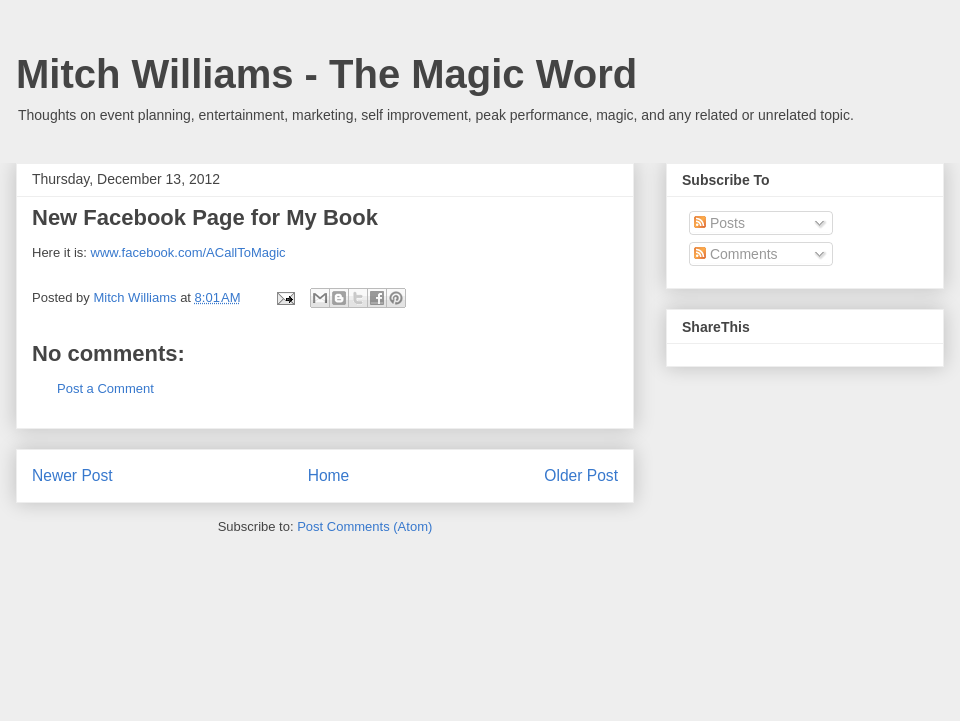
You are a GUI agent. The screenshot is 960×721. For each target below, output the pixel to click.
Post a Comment (105, 388)
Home (329, 475)
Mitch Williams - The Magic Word (326, 74)
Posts (719, 223)
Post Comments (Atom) (364, 526)
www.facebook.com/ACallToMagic (188, 252)
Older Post (581, 475)
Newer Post (72, 475)
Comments (736, 254)
